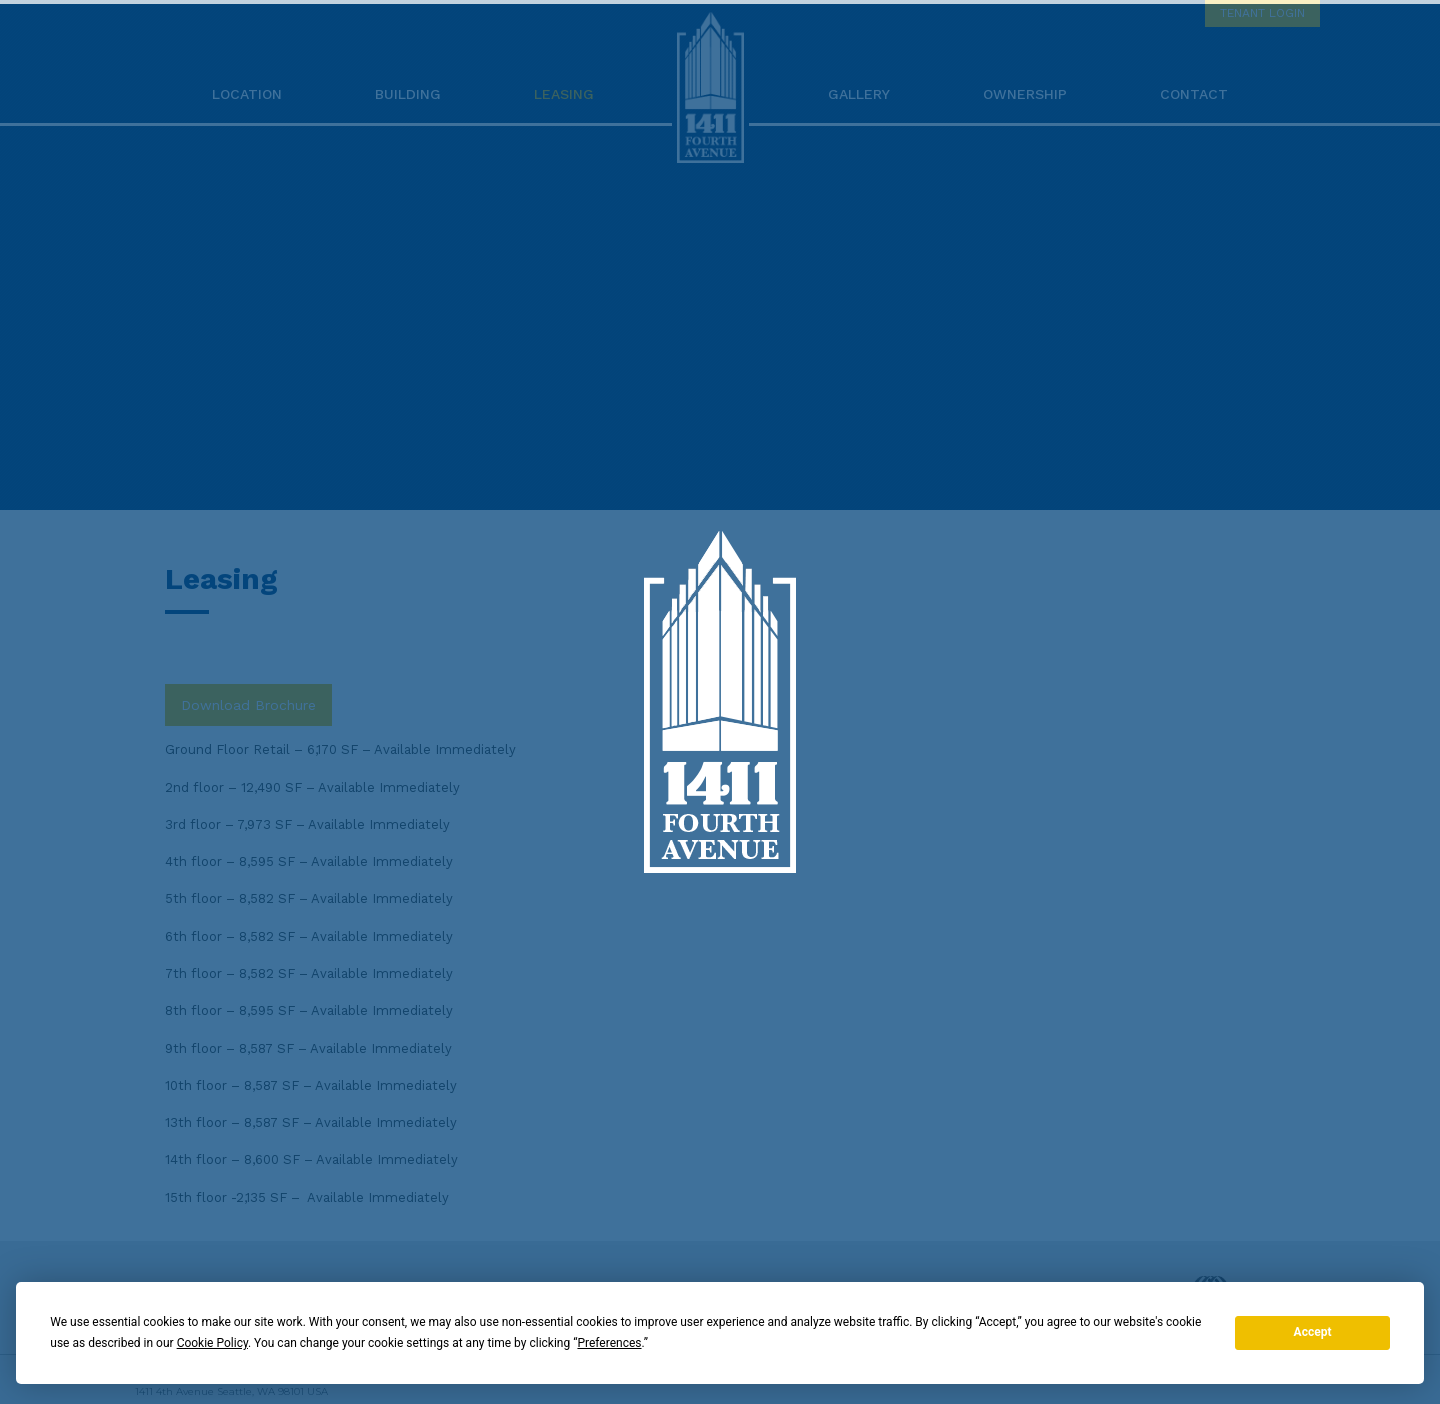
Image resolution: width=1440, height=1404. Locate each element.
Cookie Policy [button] (212, 1343)
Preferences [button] (609, 1343)
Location (247, 94)
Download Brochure (248, 705)
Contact (1194, 94)
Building (408, 94)
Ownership (1025, 94)
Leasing (564, 94)
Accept (1313, 1332)
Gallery (859, 94)
